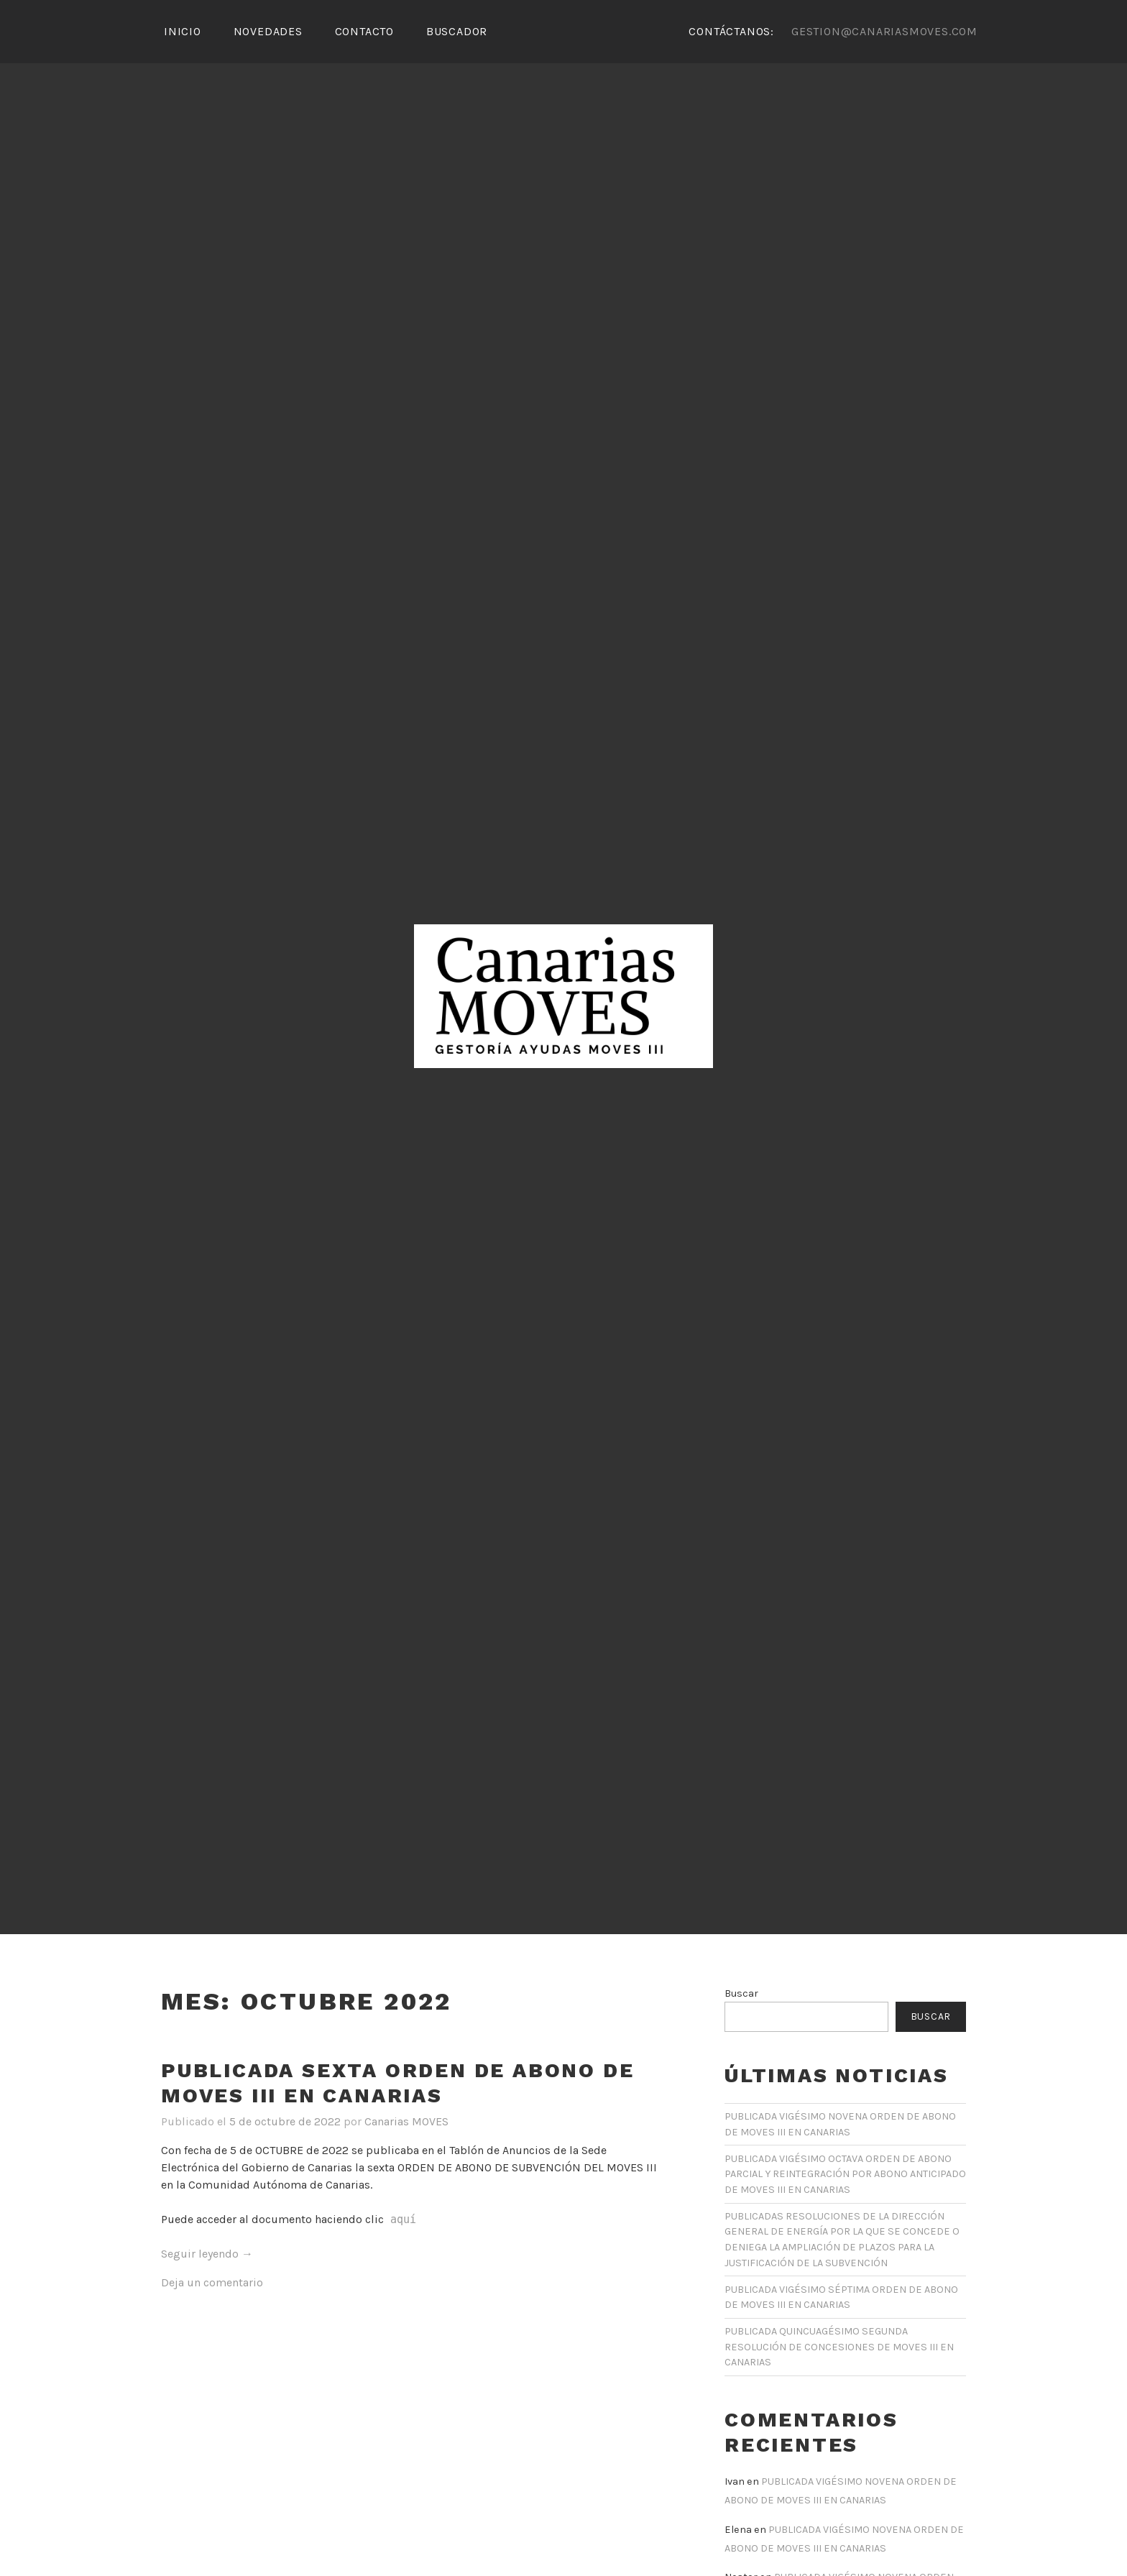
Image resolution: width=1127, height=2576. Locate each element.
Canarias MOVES (406, 2121)
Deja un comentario (212, 2282)
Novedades (268, 31)
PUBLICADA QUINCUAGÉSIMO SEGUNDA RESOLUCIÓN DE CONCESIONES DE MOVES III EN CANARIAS (839, 2346)
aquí (400, 2219)
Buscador (456, 31)
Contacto (364, 31)
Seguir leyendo (207, 2254)
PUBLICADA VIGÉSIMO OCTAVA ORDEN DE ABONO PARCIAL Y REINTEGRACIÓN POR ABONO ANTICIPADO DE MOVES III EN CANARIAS (845, 2174)
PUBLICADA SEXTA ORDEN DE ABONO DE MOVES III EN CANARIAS (397, 2082)
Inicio (182, 31)
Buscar (741, 1993)
